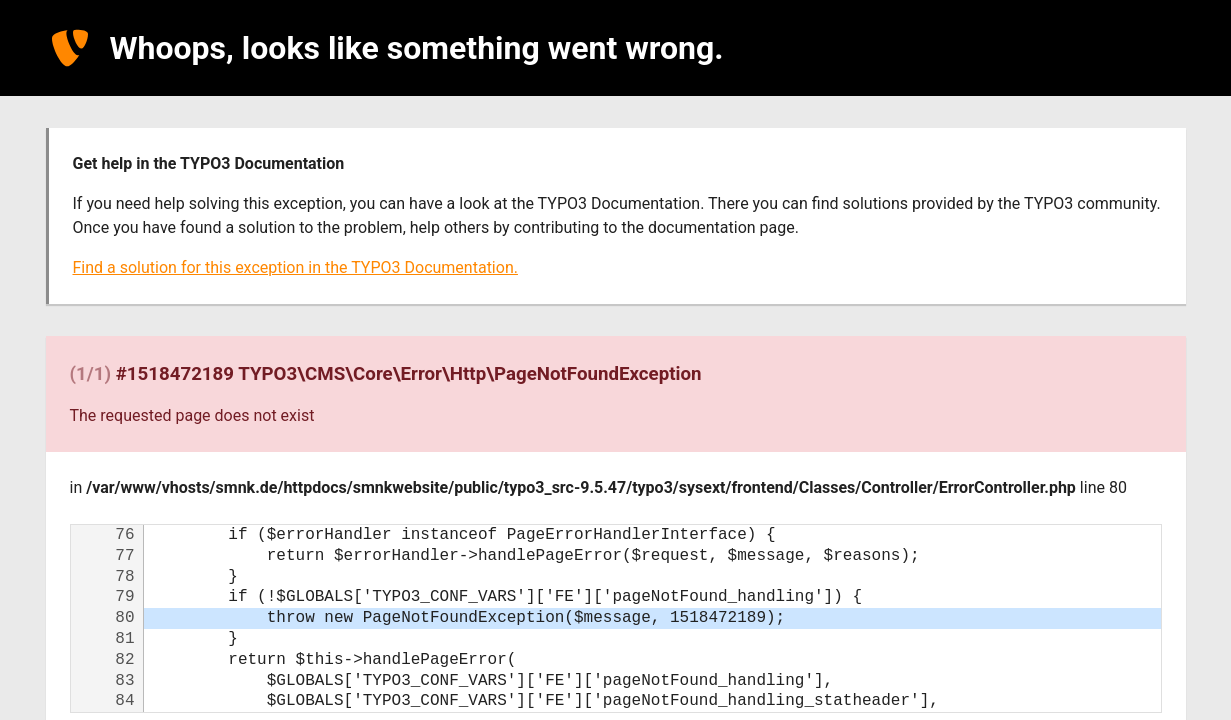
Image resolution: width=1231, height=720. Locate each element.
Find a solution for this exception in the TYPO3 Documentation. (295, 267)
